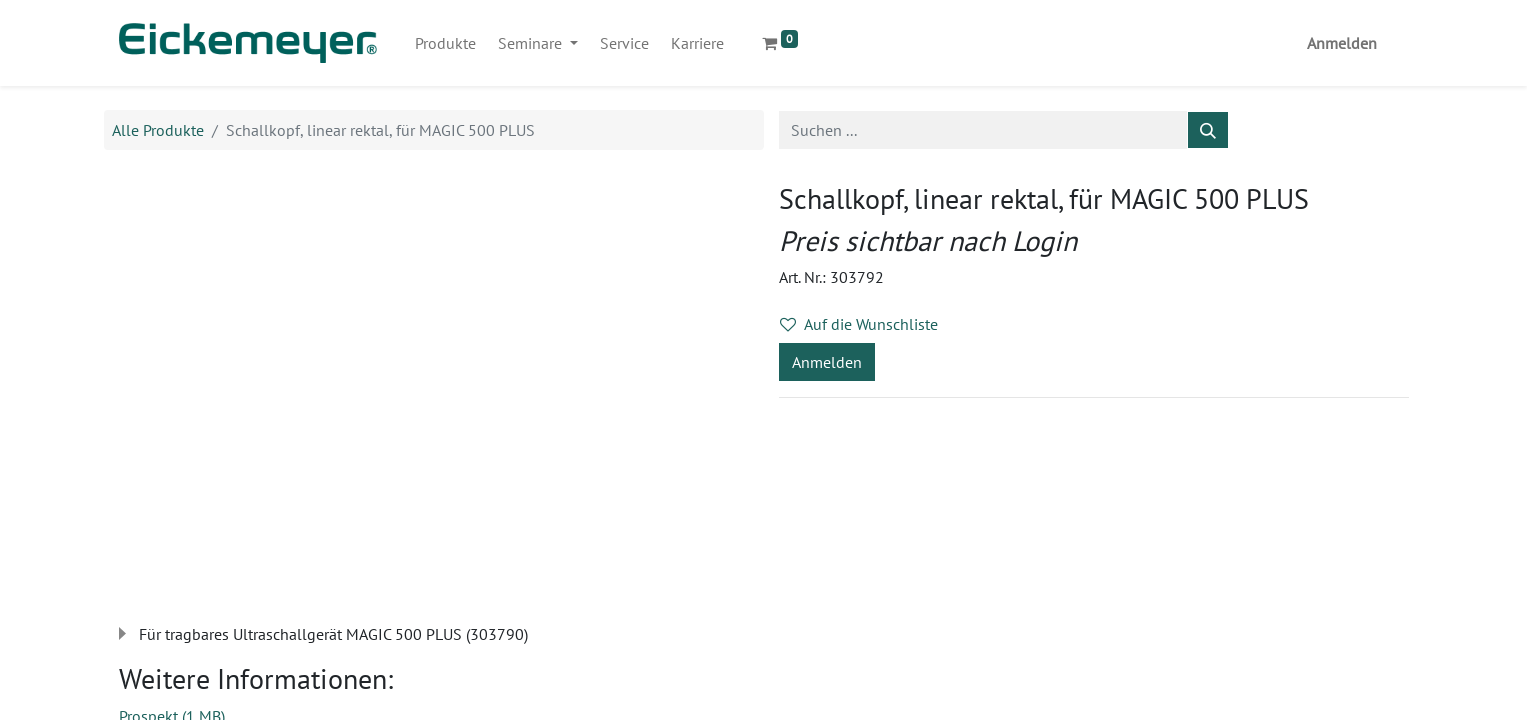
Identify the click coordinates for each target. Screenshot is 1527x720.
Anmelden (1342, 43)
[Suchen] (1208, 130)
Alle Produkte (158, 130)
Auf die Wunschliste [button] (859, 324)
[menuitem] (445, 43)
